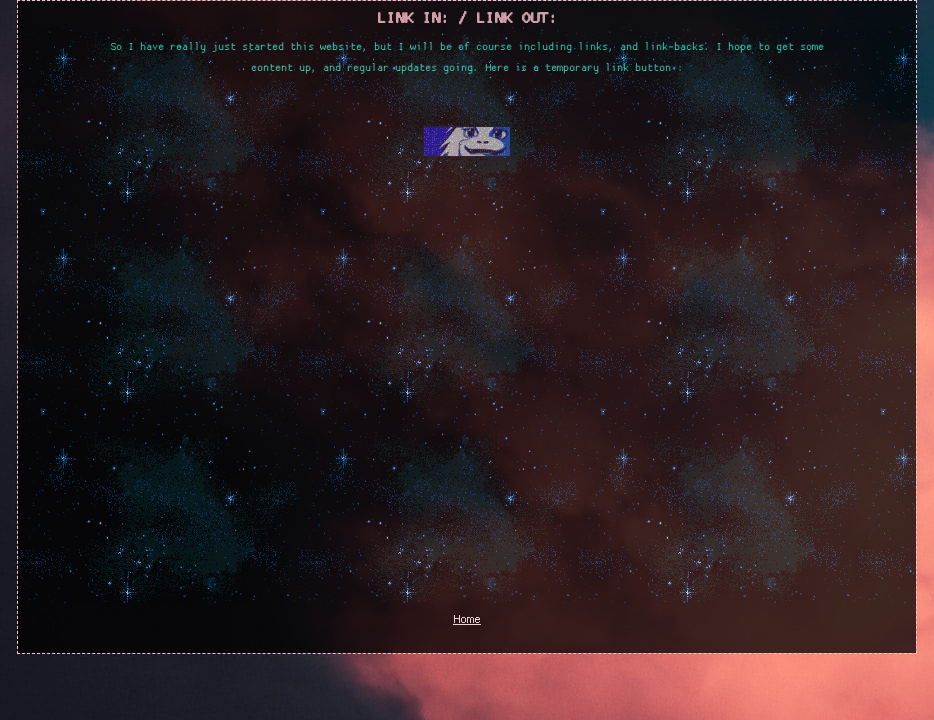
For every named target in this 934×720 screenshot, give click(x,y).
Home (467, 620)
